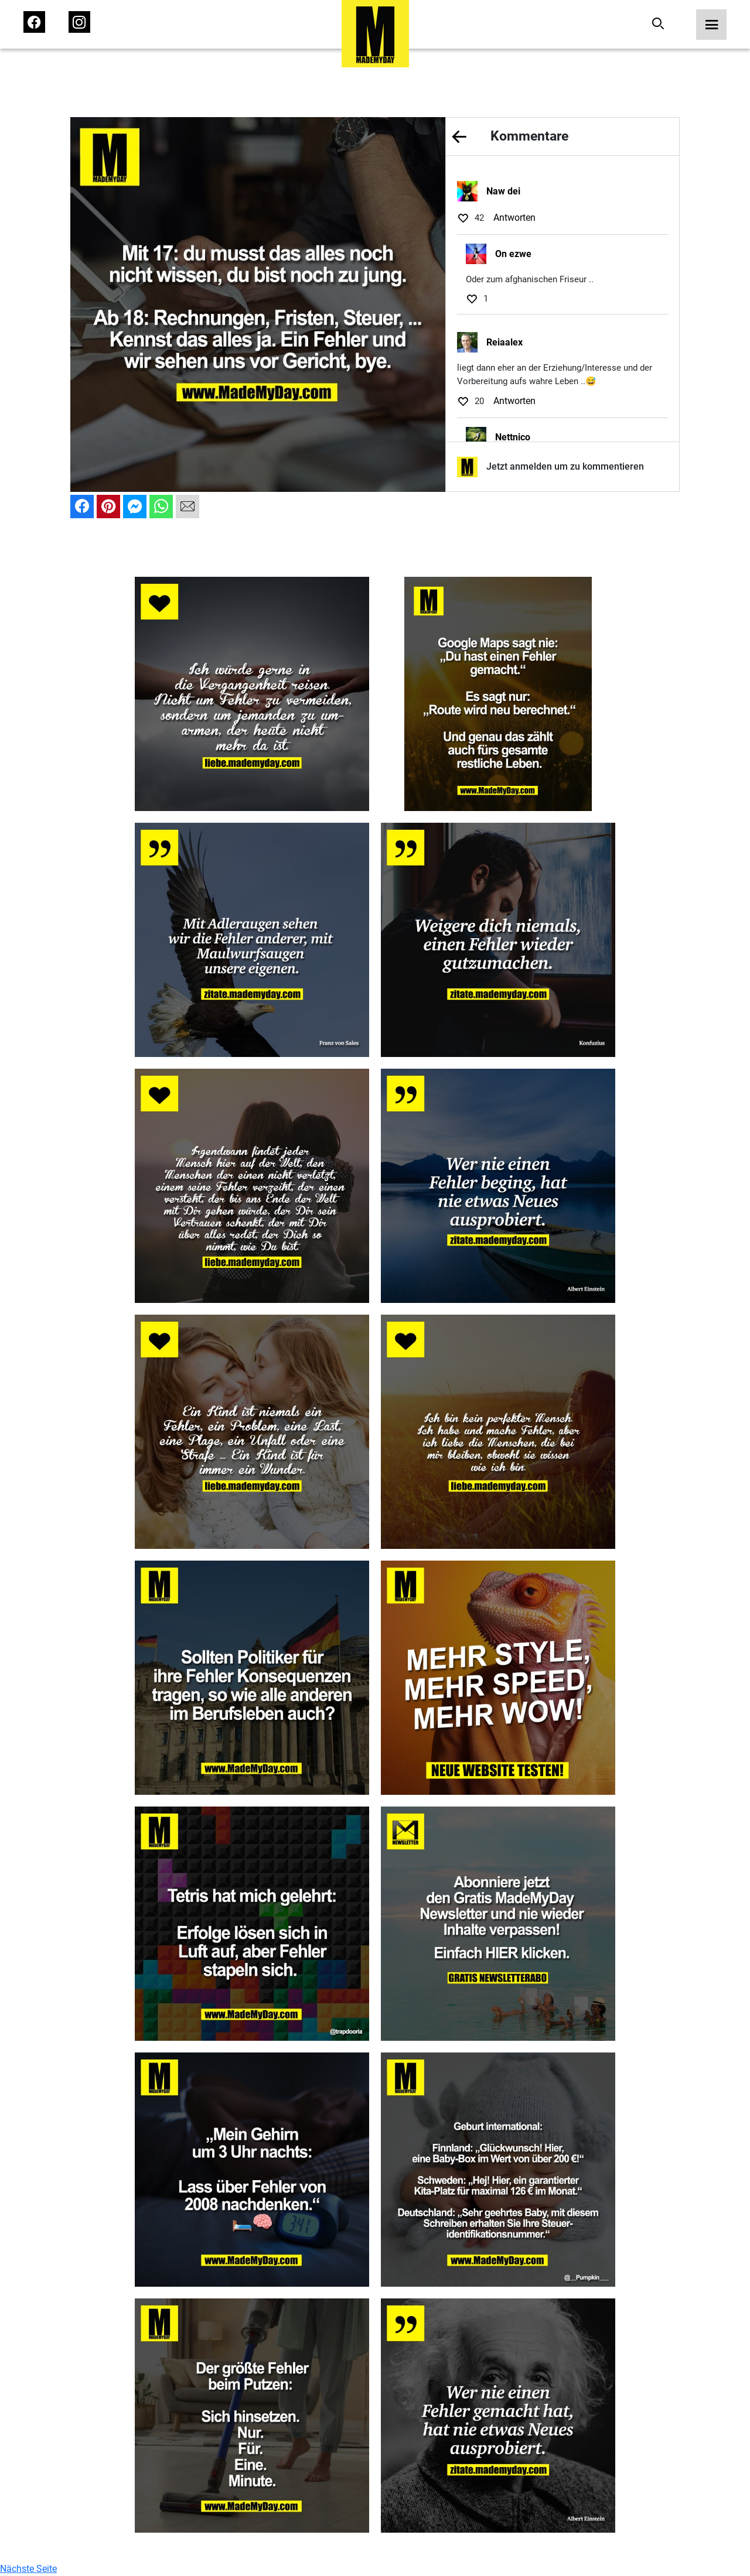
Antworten (514, 217)
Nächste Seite (28, 2568)
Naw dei (503, 191)
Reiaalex (504, 342)
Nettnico (512, 437)
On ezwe (513, 253)
